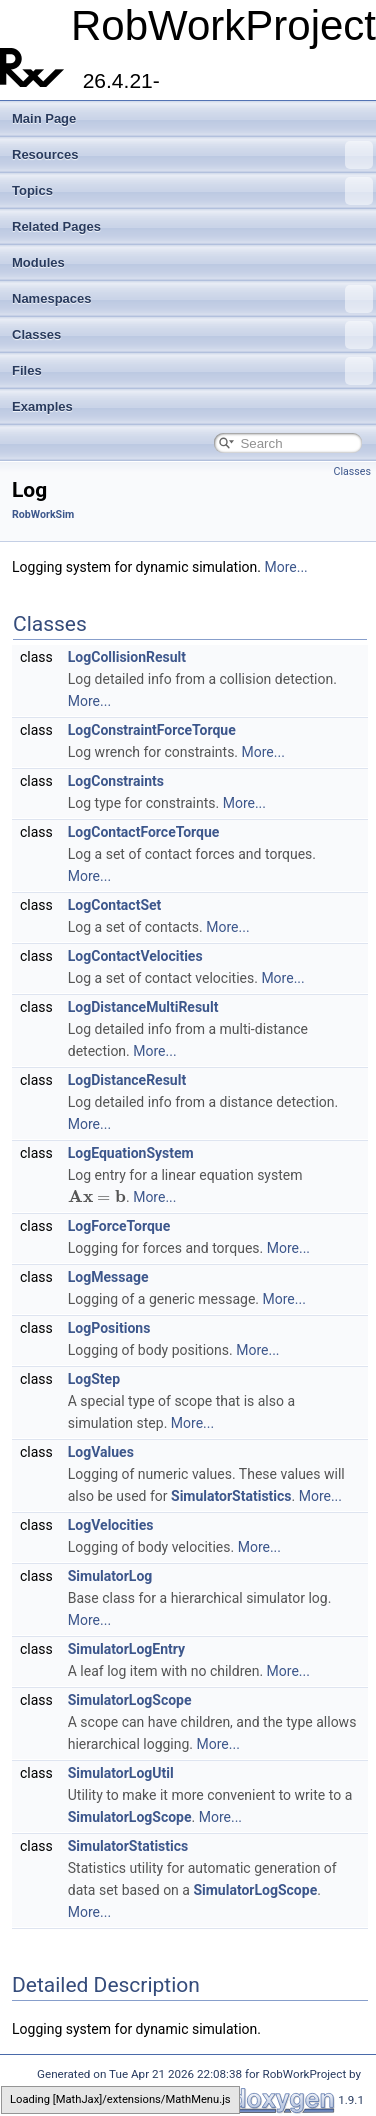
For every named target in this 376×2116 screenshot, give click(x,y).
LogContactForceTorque (144, 832)
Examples (42, 406)
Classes (192, 335)
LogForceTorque (119, 1226)
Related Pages (56, 226)
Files (192, 371)
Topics (192, 191)
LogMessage (108, 1277)
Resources (192, 155)
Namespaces (192, 299)
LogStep (94, 1379)
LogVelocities (111, 1525)
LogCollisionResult (127, 657)
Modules (38, 262)
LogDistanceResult (127, 1080)
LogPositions (109, 1328)
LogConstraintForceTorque (152, 730)
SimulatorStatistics (231, 1496)
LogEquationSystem (131, 1153)
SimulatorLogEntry (126, 1649)
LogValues (101, 1452)
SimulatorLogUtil (121, 1773)
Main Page (44, 118)
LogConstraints (116, 781)
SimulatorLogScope (130, 1700)
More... (285, 567)
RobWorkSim (43, 514)
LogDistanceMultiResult (143, 1007)
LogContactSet (115, 905)
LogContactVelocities (135, 956)
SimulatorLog (110, 1576)
